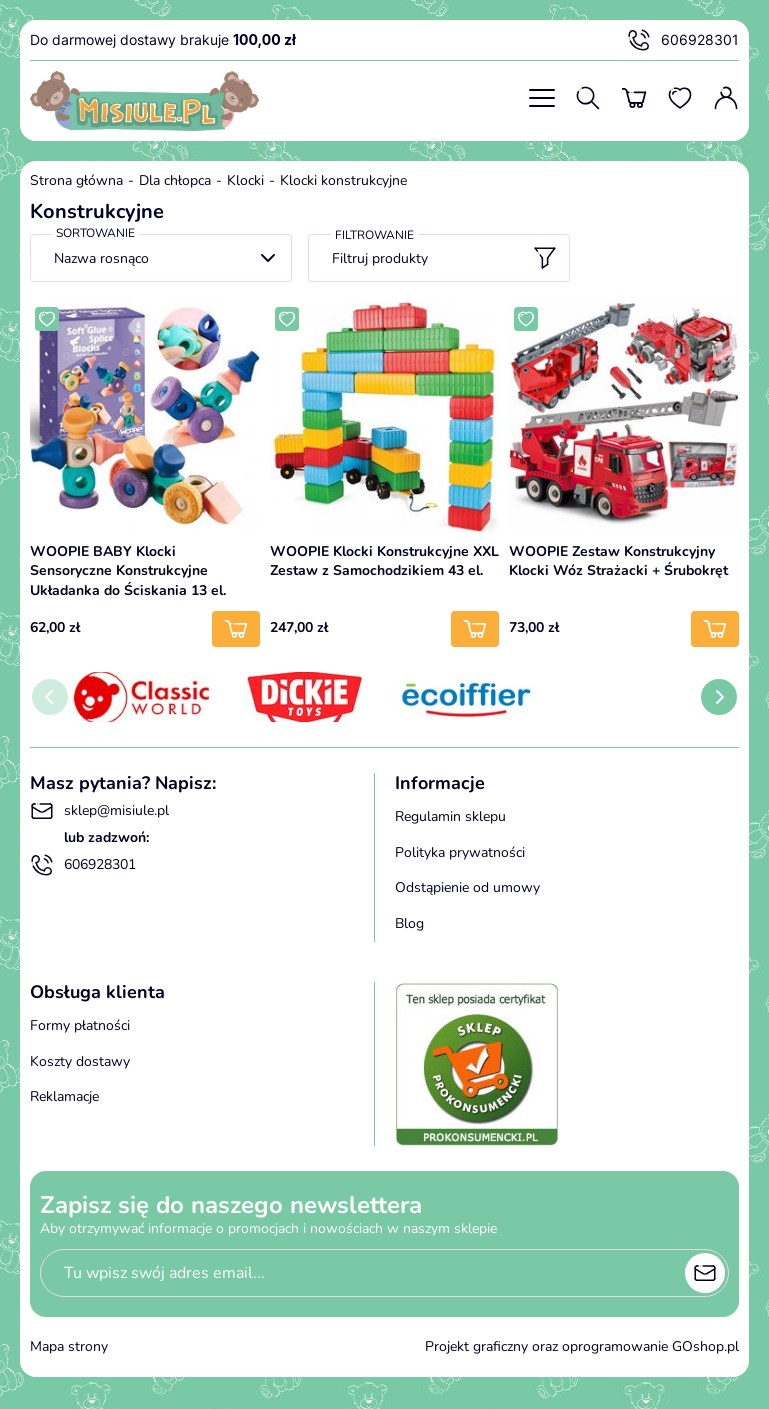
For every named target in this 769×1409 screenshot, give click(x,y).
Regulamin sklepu (450, 816)
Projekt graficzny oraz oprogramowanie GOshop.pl (582, 1346)
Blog (409, 923)
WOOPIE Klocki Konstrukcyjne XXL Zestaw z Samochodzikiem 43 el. (384, 561)
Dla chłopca (175, 180)
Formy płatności (80, 1025)
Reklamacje (64, 1096)
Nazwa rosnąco (101, 258)
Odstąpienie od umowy (467, 887)
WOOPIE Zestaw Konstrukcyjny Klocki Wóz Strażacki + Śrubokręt (618, 561)
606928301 (683, 40)
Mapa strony (69, 1346)
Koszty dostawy (80, 1061)
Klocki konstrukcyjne (343, 180)
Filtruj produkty (444, 258)
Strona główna (76, 180)
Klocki (245, 180)
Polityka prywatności (460, 852)
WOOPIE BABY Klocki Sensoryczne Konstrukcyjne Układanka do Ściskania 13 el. (128, 571)
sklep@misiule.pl (99, 811)
